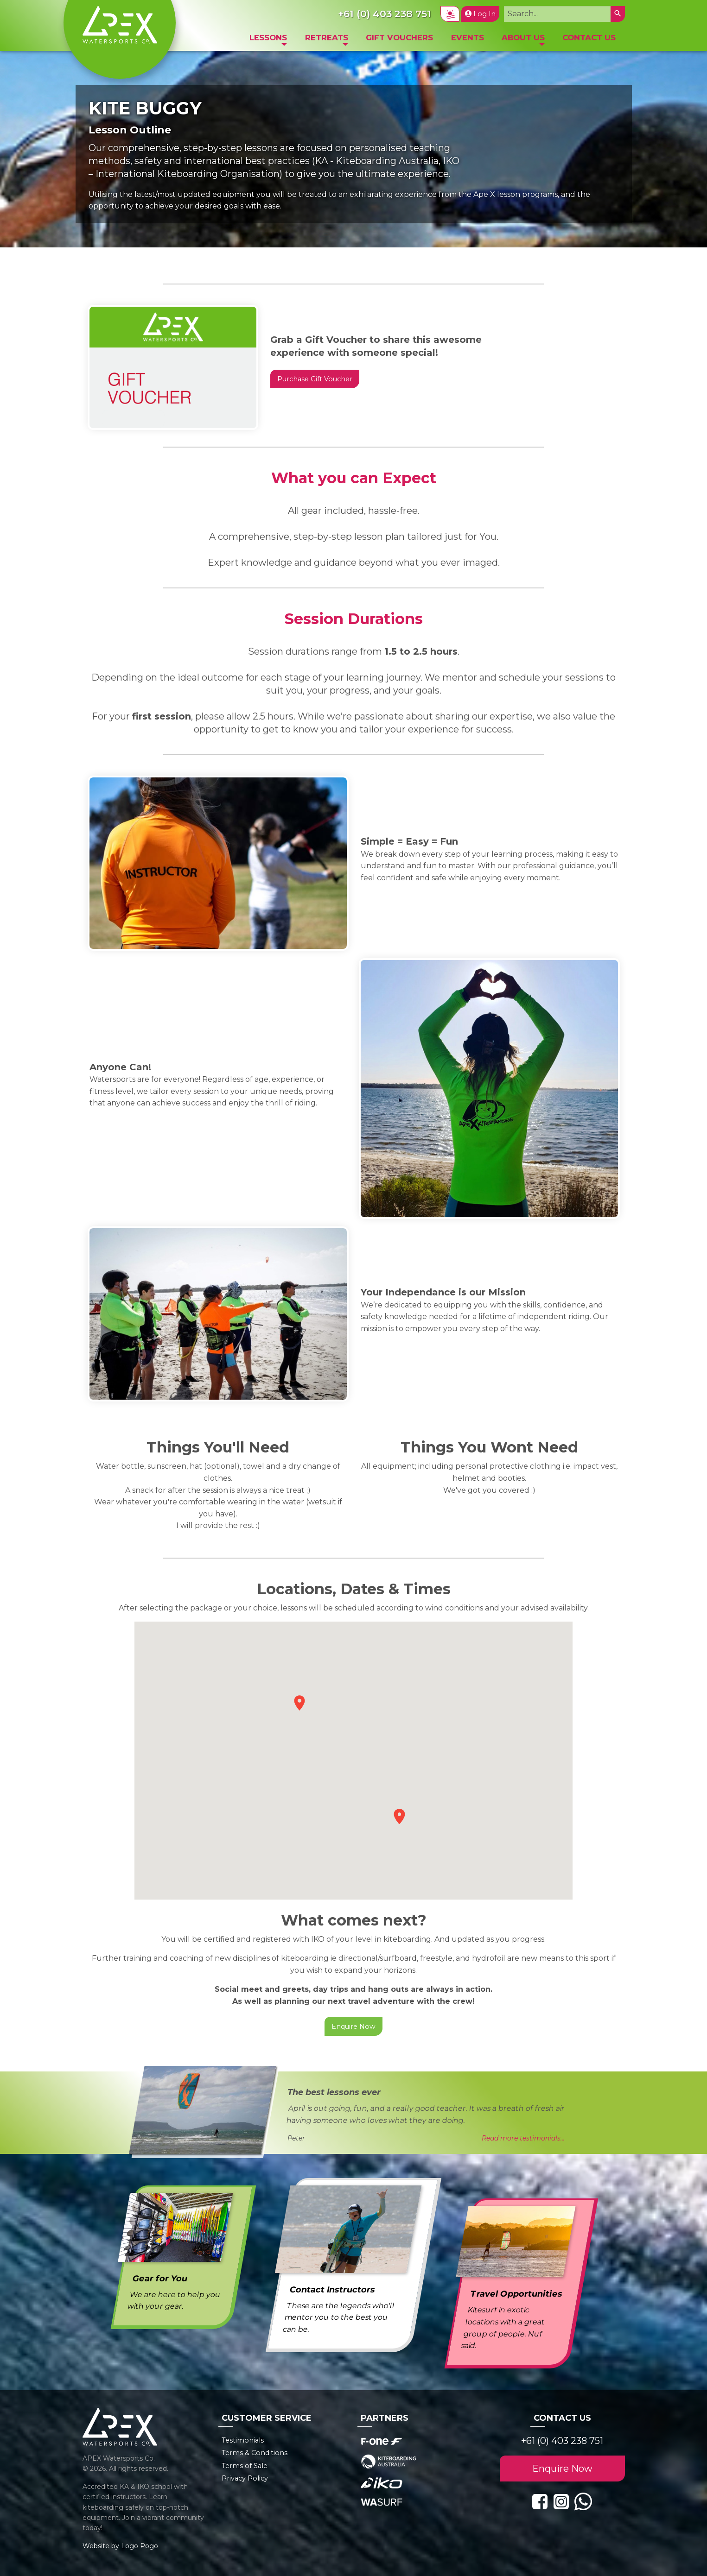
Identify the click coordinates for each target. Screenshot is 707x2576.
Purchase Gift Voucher (314, 379)
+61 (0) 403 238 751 (562, 2440)
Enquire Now (353, 2026)
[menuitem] (268, 40)
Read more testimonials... (523, 2138)
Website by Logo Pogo (120, 2546)
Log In (480, 14)
